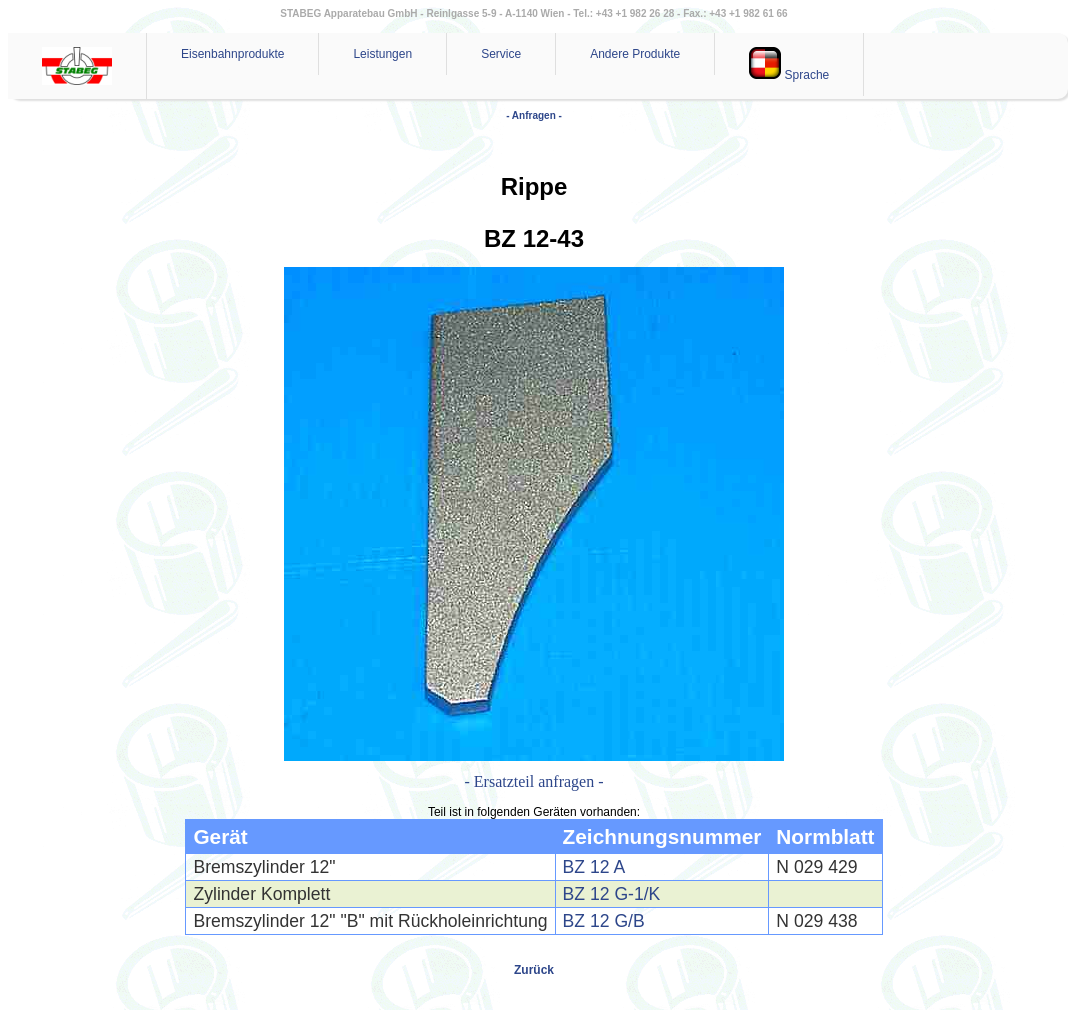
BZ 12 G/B (604, 921)
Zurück (534, 970)
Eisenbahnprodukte (232, 54)
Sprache (789, 64)
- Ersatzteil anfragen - (533, 781)
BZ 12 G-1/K (612, 894)
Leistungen (382, 54)
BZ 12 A (594, 867)
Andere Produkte (635, 54)
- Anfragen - (534, 115)
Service (501, 54)
